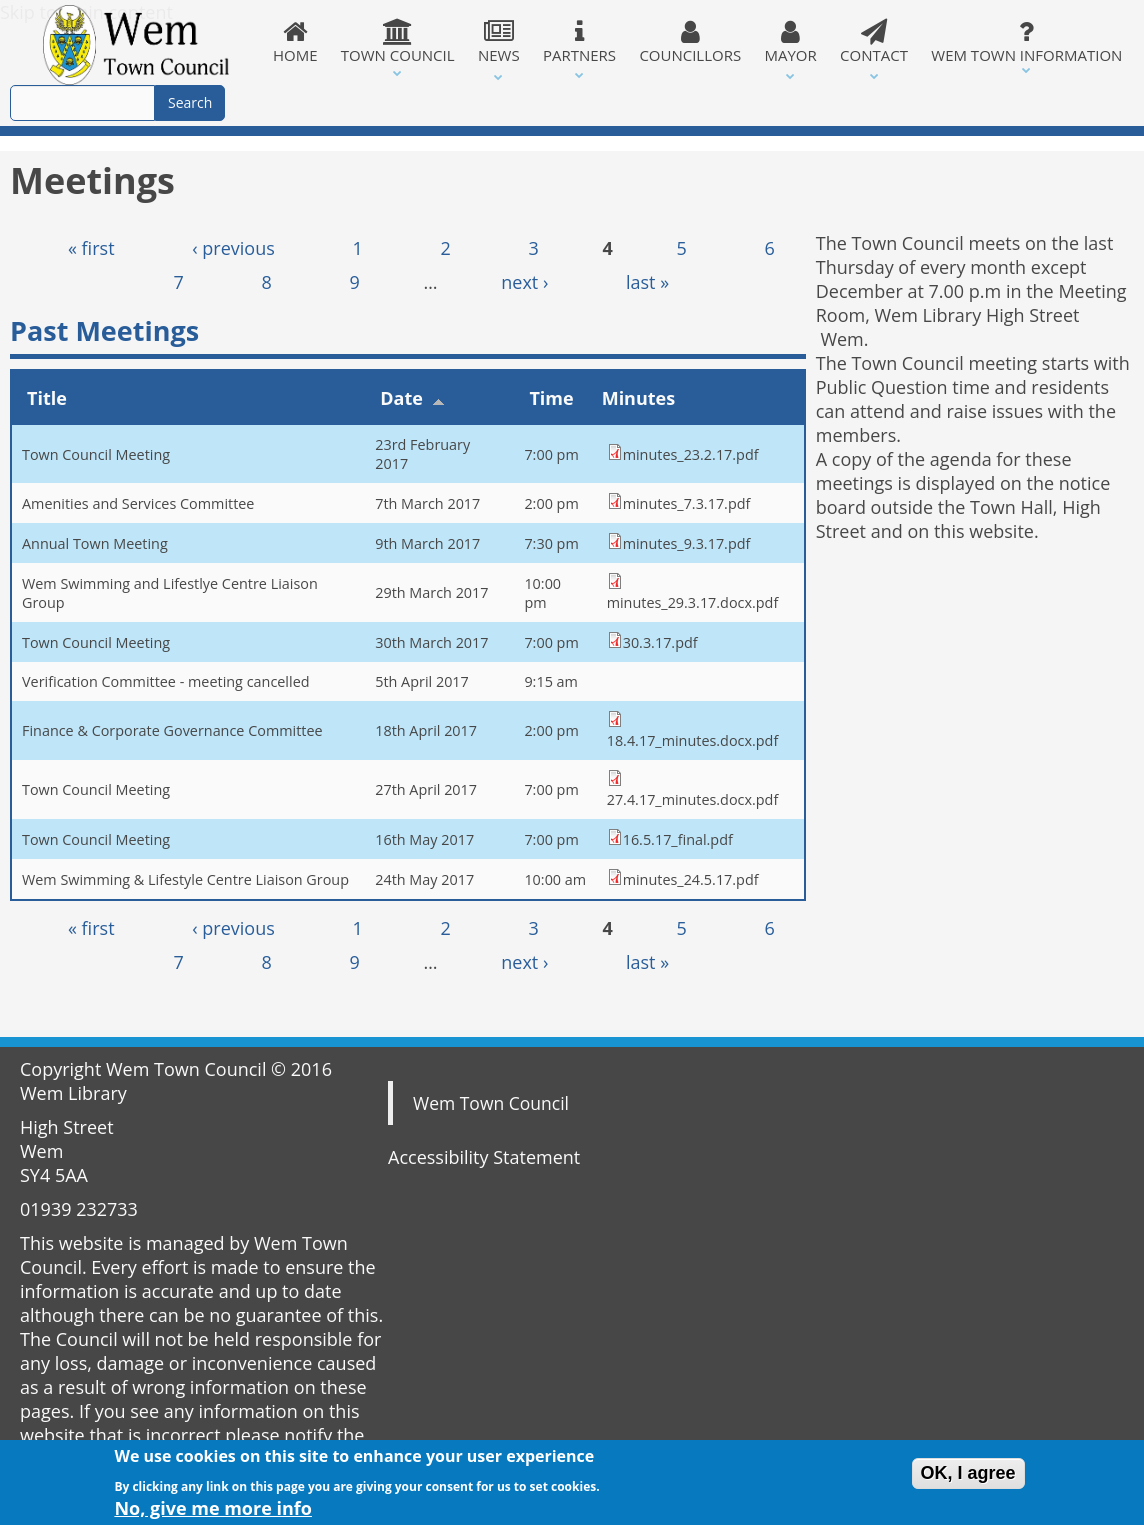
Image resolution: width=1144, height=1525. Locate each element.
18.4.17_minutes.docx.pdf (693, 740)
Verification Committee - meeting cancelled (166, 681)
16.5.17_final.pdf (678, 839)
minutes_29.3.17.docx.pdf (693, 602)
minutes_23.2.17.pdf (691, 454)
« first (91, 248)
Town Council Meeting (96, 454)
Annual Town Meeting (95, 543)
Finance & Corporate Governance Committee (172, 730)
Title (47, 398)
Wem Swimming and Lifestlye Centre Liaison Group (170, 593)
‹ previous (233, 248)
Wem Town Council (491, 1103)
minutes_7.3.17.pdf (687, 503)
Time (551, 398)
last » (647, 282)
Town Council (397, 42)
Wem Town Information (1027, 42)
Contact (873, 42)
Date (412, 398)
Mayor (791, 42)
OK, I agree (968, 1478)
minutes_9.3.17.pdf (687, 543)
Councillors (690, 42)
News (498, 42)
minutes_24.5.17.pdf (691, 879)
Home (295, 42)
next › (524, 282)
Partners (579, 42)
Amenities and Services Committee (138, 503)
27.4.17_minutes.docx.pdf (693, 799)
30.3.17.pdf (660, 642)
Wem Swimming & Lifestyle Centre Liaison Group (185, 879)
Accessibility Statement (484, 1157)
